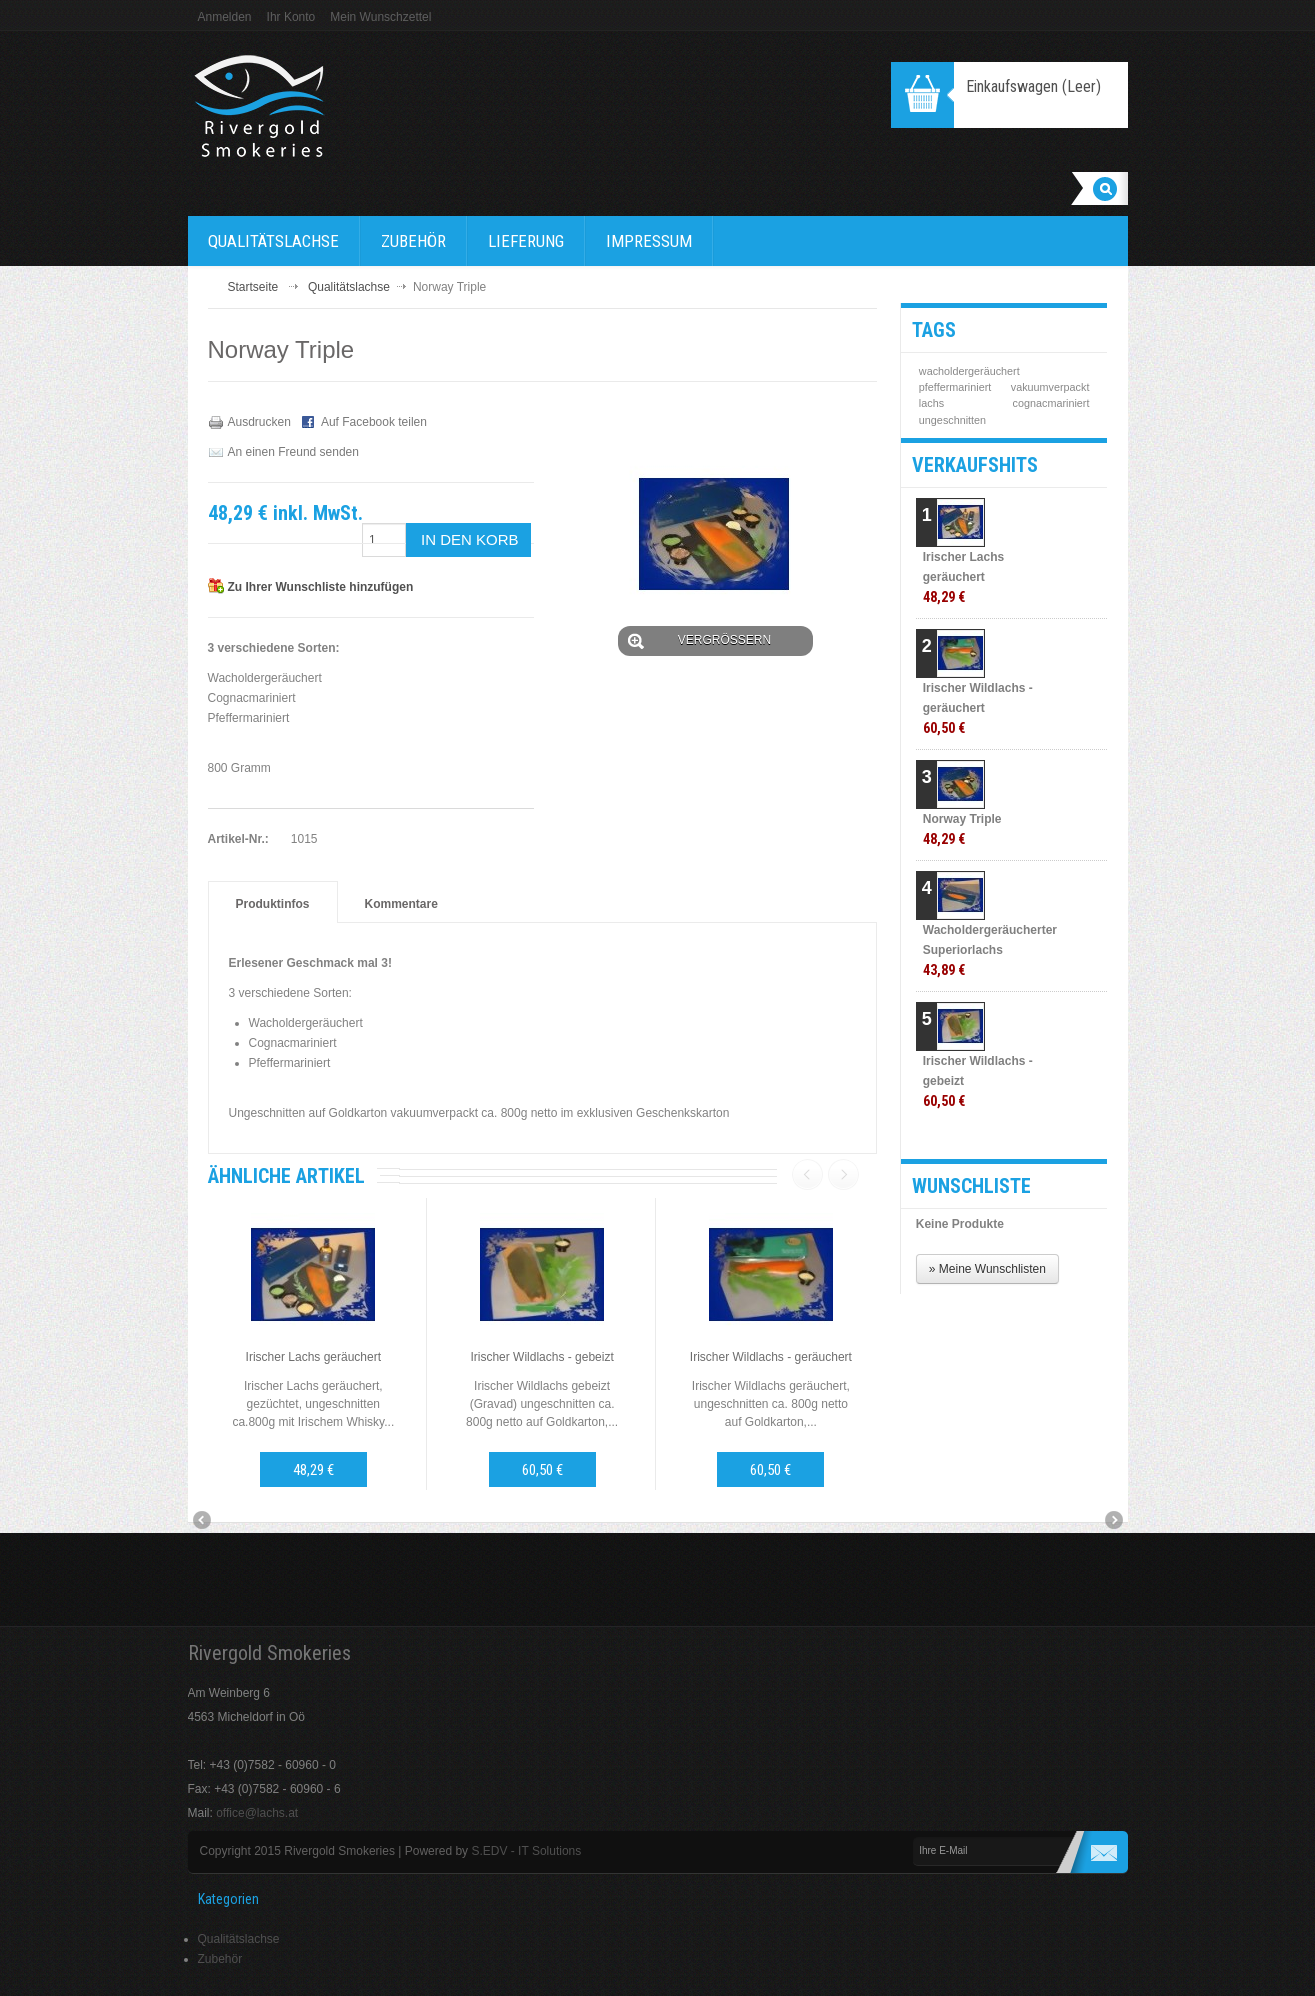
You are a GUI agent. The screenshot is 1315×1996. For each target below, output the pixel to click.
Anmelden (225, 17)
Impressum (649, 241)
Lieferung (526, 241)
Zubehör (413, 241)
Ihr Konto (291, 17)
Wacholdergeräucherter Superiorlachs (985, 950)
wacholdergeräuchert (969, 371)
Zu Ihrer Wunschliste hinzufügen (321, 587)
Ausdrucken (259, 422)
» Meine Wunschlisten (987, 1269)
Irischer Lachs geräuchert (313, 1357)
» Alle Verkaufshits (1024, 1137)
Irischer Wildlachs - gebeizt (541, 1357)
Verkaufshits (975, 465)
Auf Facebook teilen (374, 422)
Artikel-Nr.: (238, 839)
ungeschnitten (952, 420)
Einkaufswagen (1033, 86)
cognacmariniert (1051, 403)
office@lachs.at (257, 1813)
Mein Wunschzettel (380, 17)
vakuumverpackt (1050, 387)
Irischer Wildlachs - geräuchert (771, 1357)
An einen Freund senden (293, 452)
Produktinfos (273, 904)
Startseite (253, 287)
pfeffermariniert (955, 387)
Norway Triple (962, 829)
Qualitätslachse (273, 241)
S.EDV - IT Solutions (526, 1851)
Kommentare (401, 904)
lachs (931, 403)
